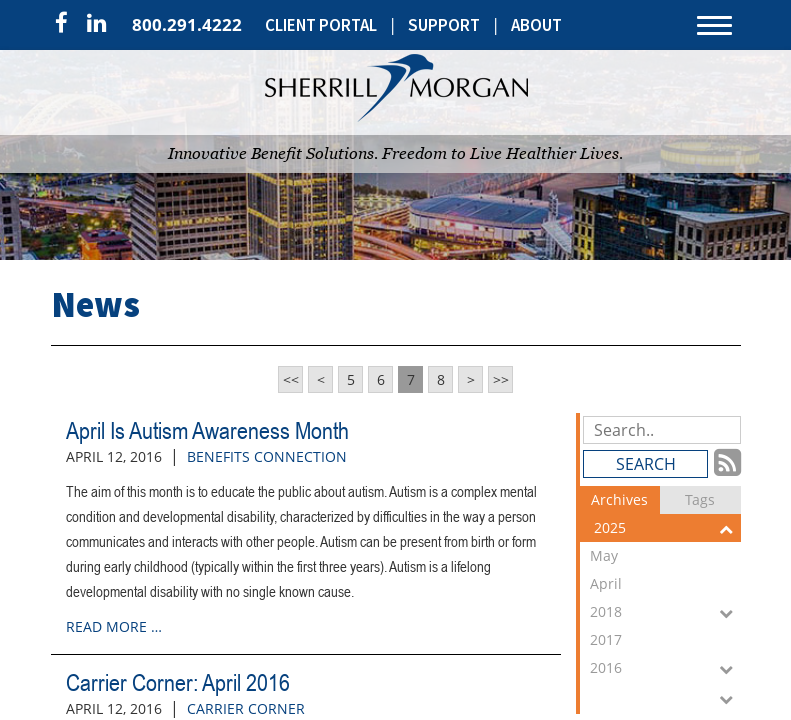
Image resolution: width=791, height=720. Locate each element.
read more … (114, 626)
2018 (665, 612)
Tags (700, 499)
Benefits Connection (267, 456)
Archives (619, 499)
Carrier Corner (246, 708)
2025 (667, 528)
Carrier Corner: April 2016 (178, 682)
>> (501, 379)
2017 (665, 642)
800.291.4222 (187, 24)
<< (291, 379)
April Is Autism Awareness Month (207, 430)
